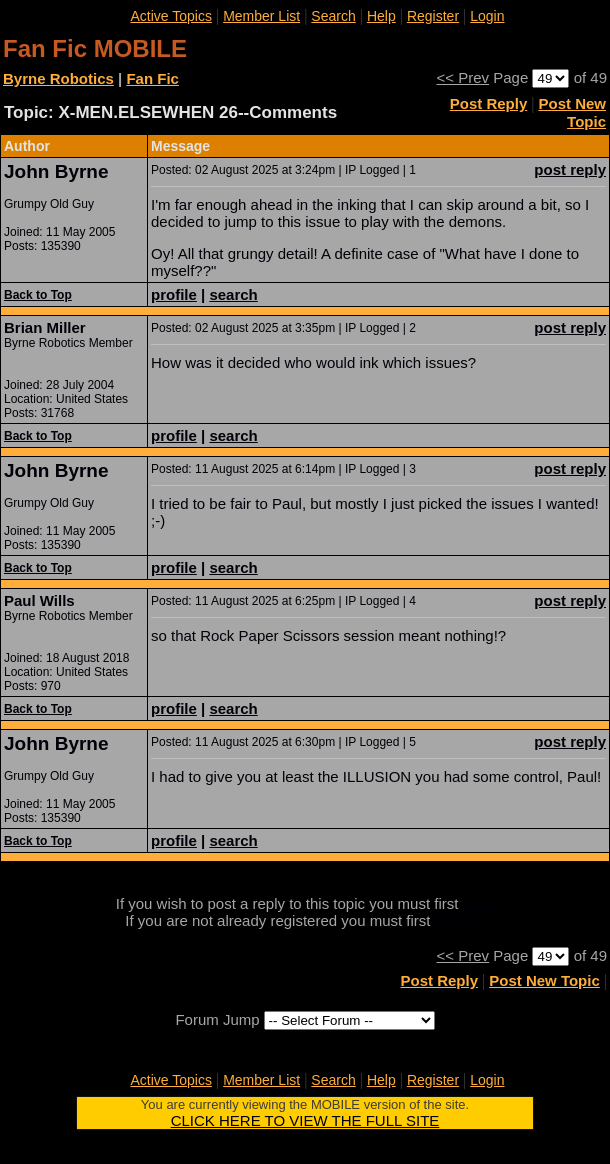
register (460, 920)
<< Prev (463, 77)
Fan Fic (152, 78)
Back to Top (38, 295)
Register (433, 16)
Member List (261, 16)
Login (487, 16)
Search (333, 16)
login (479, 903)
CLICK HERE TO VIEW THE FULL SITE (305, 1120)
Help (381, 16)
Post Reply (489, 103)
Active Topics (170, 16)
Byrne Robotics (58, 78)
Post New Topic (572, 112)
